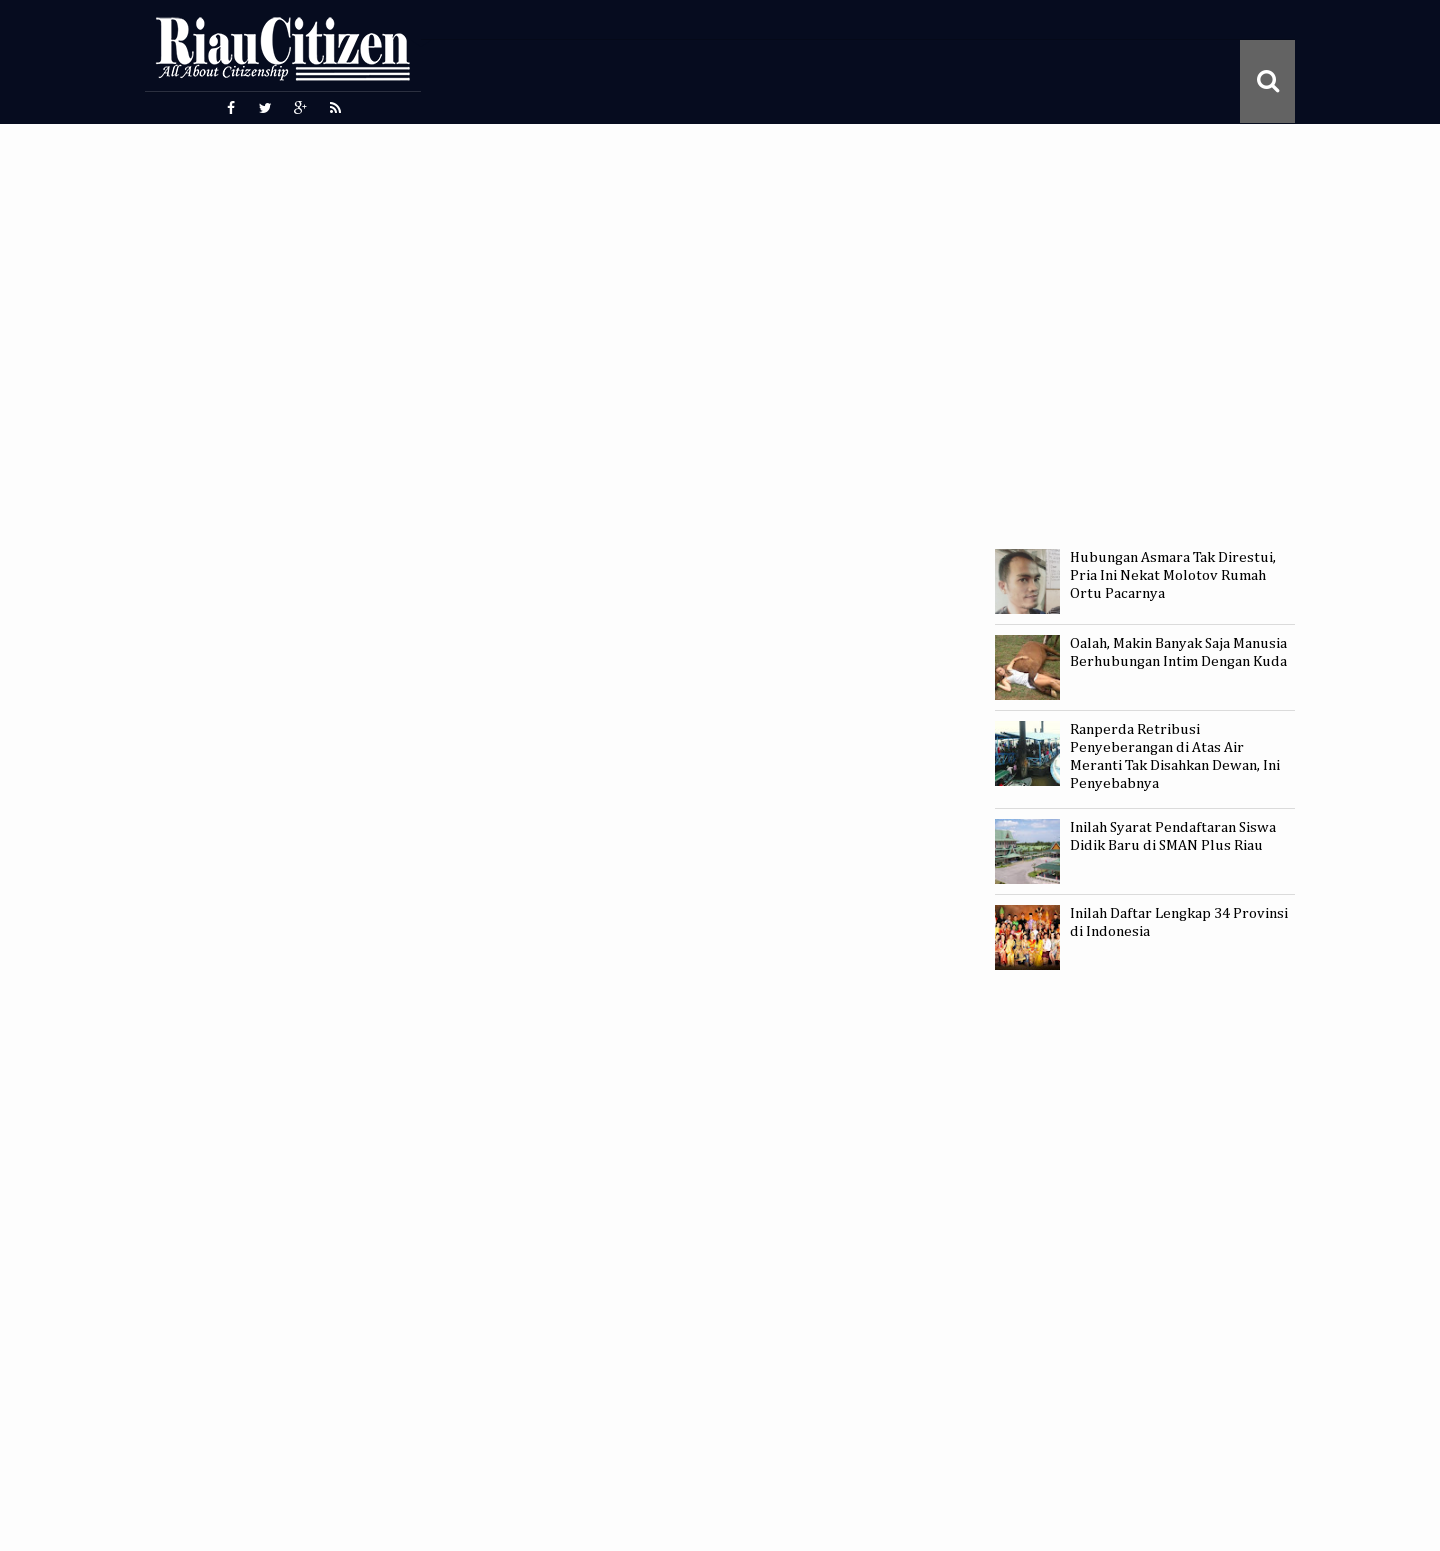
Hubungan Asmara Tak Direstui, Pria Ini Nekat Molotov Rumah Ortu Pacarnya (1173, 575)
